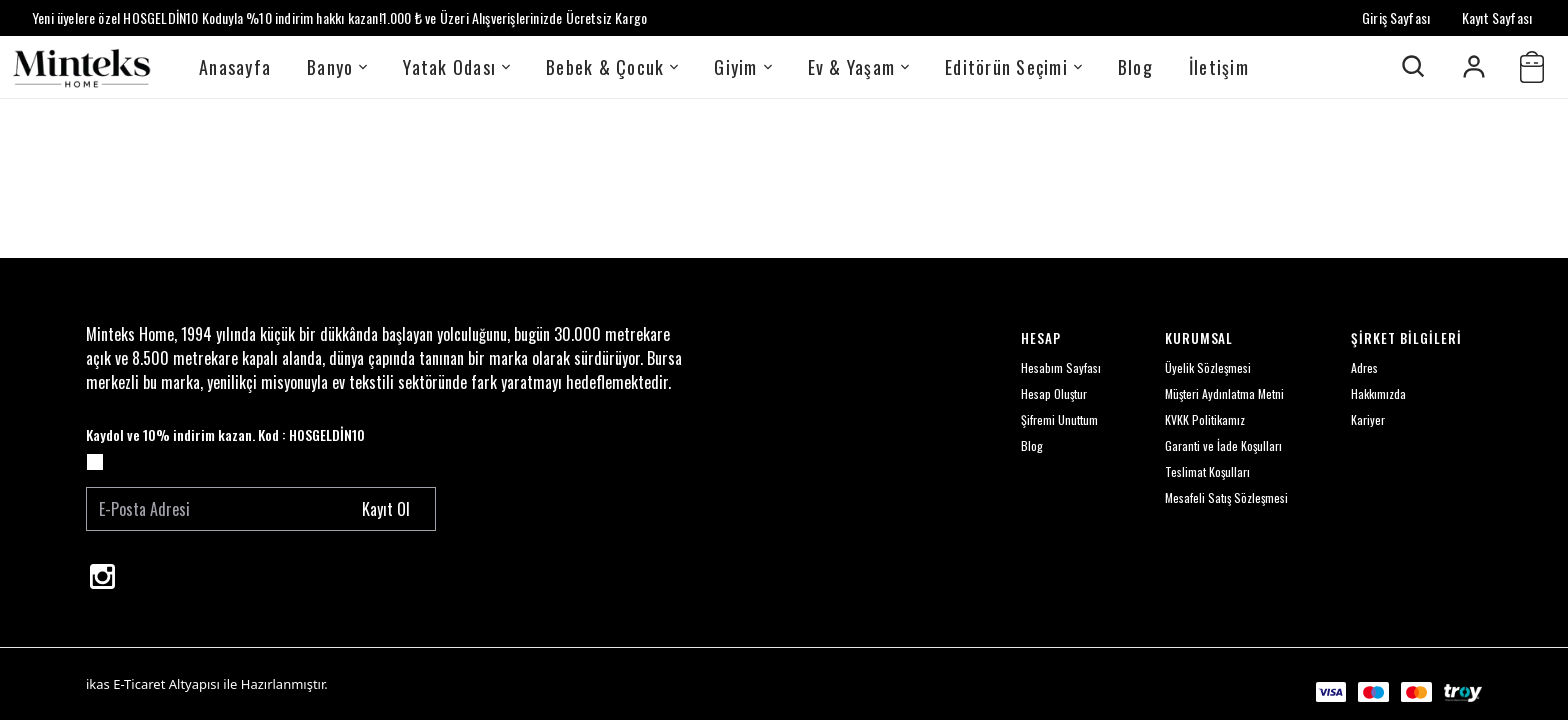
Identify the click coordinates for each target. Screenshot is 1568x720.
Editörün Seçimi (1013, 67)
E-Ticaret (139, 684)
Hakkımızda (1378, 393)
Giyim (742, 67)
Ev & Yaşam (859, 67)
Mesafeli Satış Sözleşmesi (1226, 497)
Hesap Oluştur (1054, 393)
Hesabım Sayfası (1061, 367)
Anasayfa (235, 67)
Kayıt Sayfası (1497, 17)
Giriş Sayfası (1396, 17)
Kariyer (1368, 419)
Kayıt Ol (386, 509)
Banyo (337, 67)
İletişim (1219, 67)
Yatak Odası (456, 67)
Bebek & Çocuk (612, 67)
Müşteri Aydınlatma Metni (1224, 393)
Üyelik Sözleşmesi (1208, 367)
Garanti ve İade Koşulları (1223, 445)
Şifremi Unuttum (1059, 419)
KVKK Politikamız (1205, 419)
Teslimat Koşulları (1207, 471)
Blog (1135, 67)
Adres (1364, 367)
